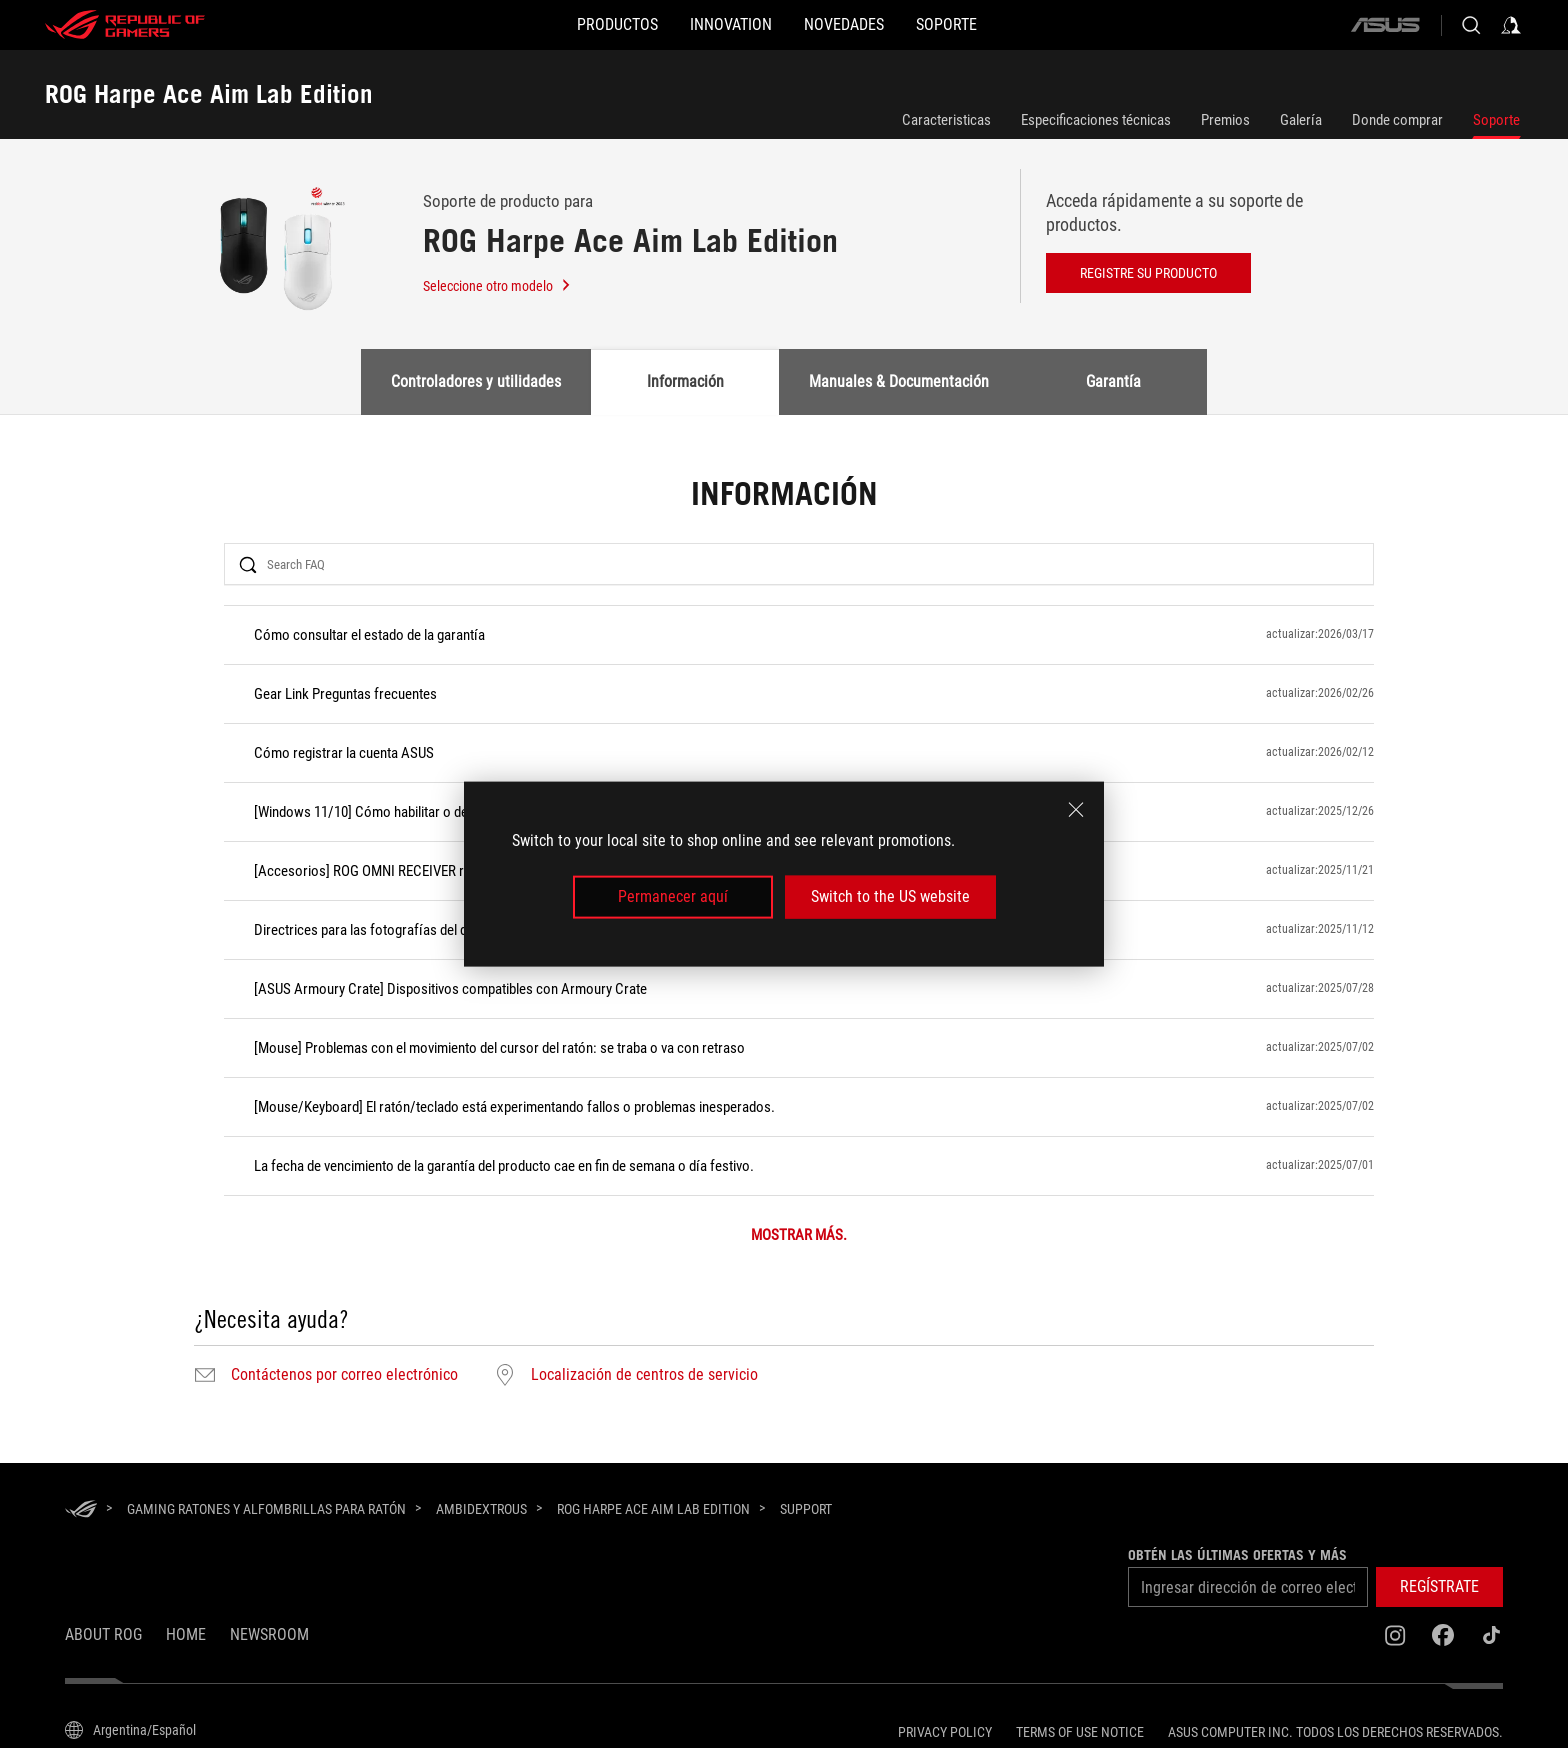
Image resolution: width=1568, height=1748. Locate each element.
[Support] (806, 1510)
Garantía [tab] (1113, 381)
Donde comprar (1397, 120)
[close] (1076, 810)
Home (186, 1634)
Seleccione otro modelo (497, 286)
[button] (569, 25)
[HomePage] (81, 1510)
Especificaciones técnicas (1096, 120)
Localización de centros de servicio (644, 1375)
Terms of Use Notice (1080, 1732)
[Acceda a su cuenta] (1511, 25)
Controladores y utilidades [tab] (476, 381)
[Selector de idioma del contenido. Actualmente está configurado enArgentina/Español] (130, 1730)
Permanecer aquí (673, 896)
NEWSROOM (269, 1634)
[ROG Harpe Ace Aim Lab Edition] (653, 1509)
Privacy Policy (945, 1732)
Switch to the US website (890, 896)
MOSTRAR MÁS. (799, 1235)
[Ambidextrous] (481, 1509)
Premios (1225, 120)
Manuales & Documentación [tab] (899, 381)
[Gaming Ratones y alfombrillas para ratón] (266, 1509)
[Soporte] (994, 25)
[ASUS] (1385, 25)
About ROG (103, 1634)
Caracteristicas (946, 120)
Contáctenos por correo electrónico (344, 1375)
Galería (1301, 120)
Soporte (1496, 120)
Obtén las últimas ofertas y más (1237, 1555)
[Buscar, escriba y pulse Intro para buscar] (1471, 25)
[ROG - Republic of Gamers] (125, 25)
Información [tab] (685, 381)
